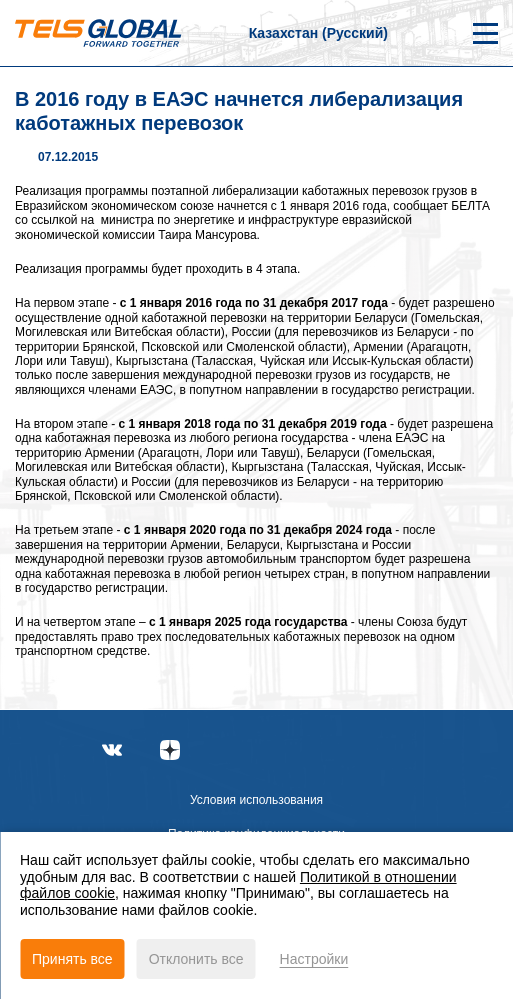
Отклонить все (196, 959)
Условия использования (256, 800)
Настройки (314, 959)
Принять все (72, 959)
